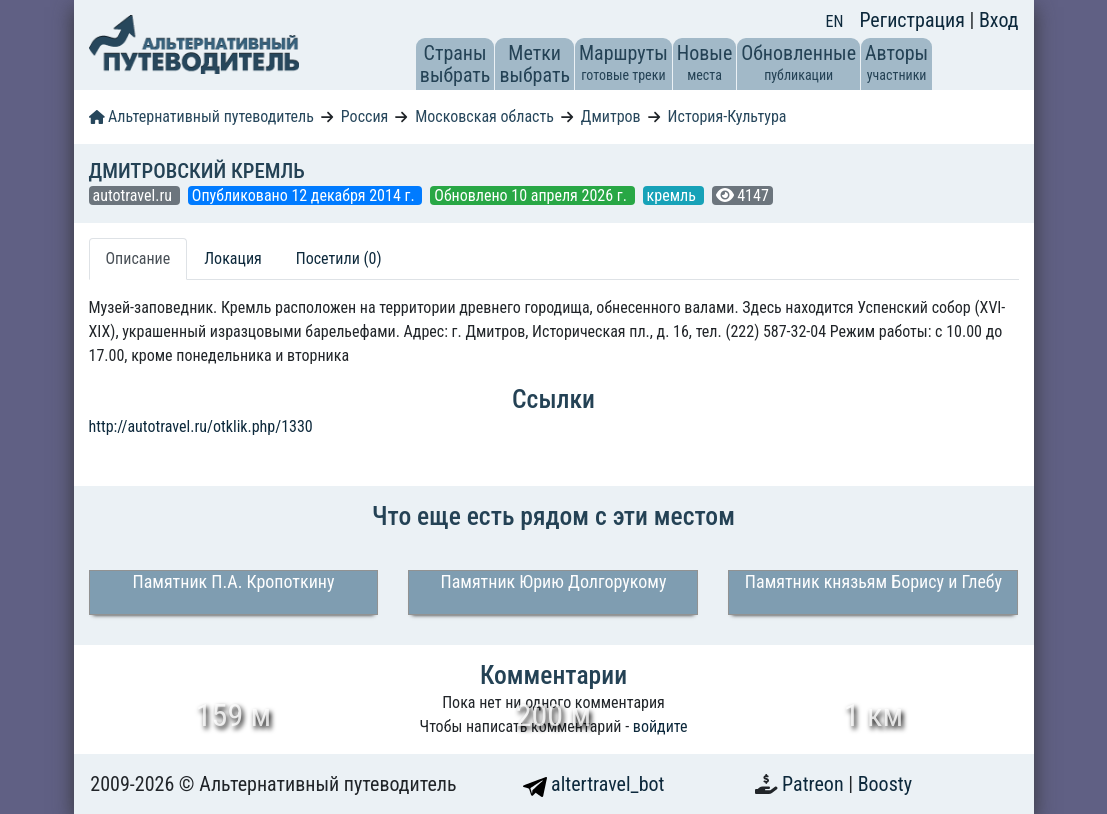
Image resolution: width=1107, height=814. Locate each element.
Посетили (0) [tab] (339, 258)
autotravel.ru (134, 195)
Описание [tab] (138, 258)
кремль (673, 195)
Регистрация (914, 20)
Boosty (885, 784)
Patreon (815, 784)
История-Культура (727, 116)
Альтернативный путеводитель (201, 116)
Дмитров (611, 116)
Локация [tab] (233, 258)
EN (835, 21)
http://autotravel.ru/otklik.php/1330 (201, 426)
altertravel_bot (594, 784)
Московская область (484, 116)
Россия (364, 116)
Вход (999, 20)
